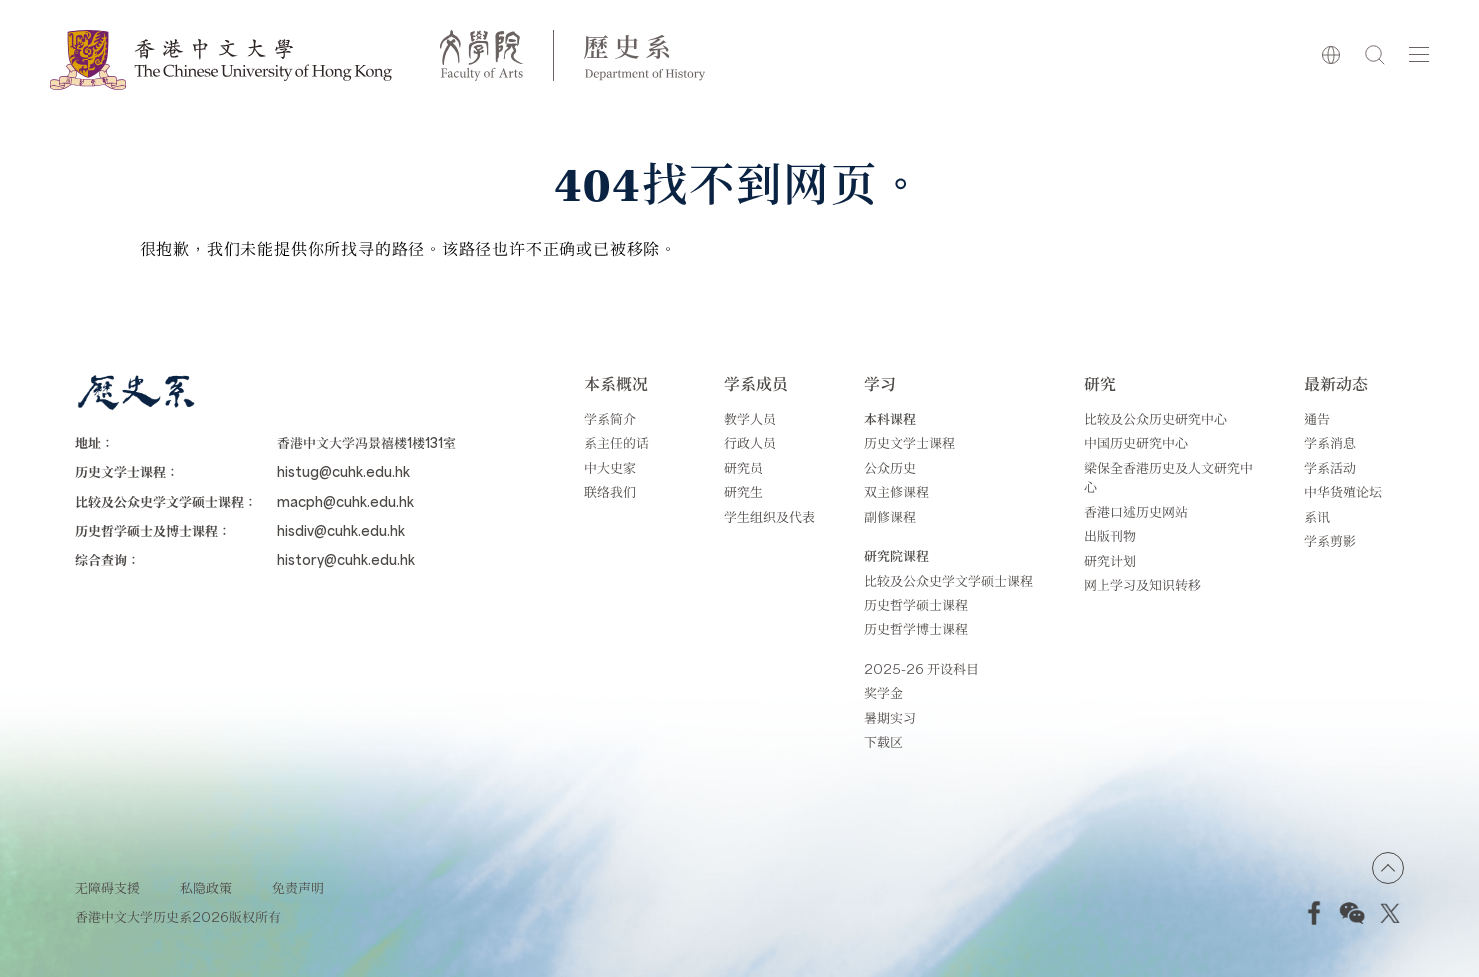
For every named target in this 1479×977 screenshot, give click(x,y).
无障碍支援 (107, 887)
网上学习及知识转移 (1142, 584)
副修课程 (890, 516)
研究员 (743, 467)
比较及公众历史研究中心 (1155, 418)
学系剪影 (1330, 540)
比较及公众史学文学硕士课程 (948, 580)
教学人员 (750, 418)
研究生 (743, 491)
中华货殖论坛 (1343, 491)
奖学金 (883, 692)
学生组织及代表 (769, 516)
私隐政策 (206, 887)
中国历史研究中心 (1136, 442)
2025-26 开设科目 (921, 668)
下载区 (883, 741)
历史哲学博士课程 (916, 628)
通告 (1317, 418)
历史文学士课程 (909, 442)
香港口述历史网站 (1136, 511)
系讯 (1317, 516)
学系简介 (610, 418)
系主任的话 (616, 442)
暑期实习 (890, 717)
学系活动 (1330, 467)
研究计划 (1110, 560)
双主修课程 (896, 491)
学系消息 (1330, 442)
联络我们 (610, 491)
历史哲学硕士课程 (916, 604)
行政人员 (750, 442)
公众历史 (890, 467)
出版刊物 (1110, 535)
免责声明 (298, 887)
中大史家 (610, 467)
